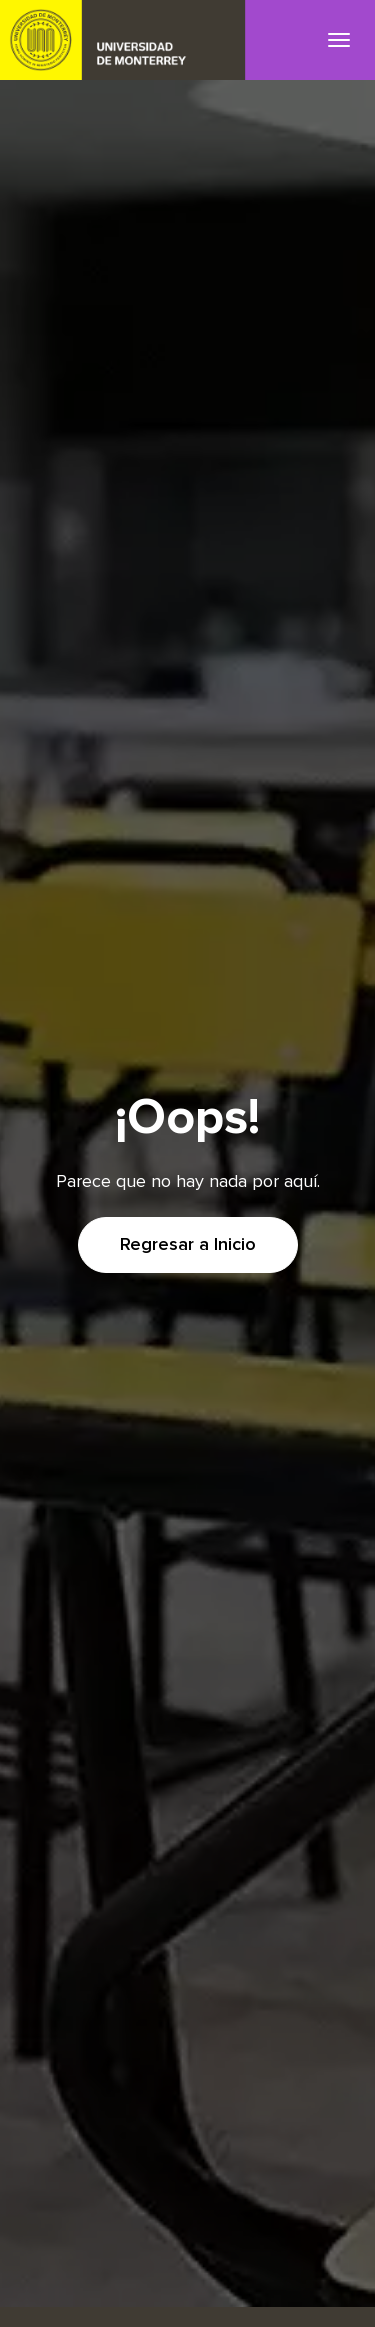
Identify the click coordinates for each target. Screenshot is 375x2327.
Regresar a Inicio (188, 1245)
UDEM (123, 40)
